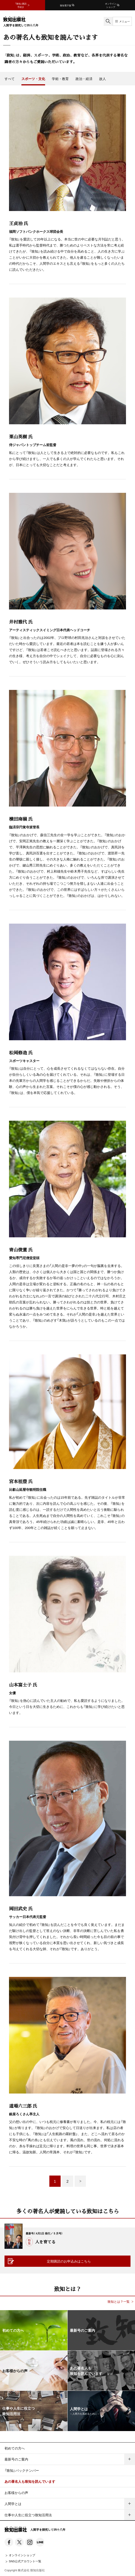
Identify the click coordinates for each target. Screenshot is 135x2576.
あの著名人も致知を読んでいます (30, 2481)
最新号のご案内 (16, 2459)
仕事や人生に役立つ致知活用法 (28, 2514)
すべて (10, 78)
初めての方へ (15, 2448)
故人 (102, 78)
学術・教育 (60, 78)
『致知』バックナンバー (22, 2470)
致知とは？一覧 (119, 2301)
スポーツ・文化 (33, 78)
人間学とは (13, 2503)
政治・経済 (84, 78)
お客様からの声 (16, 2492)
